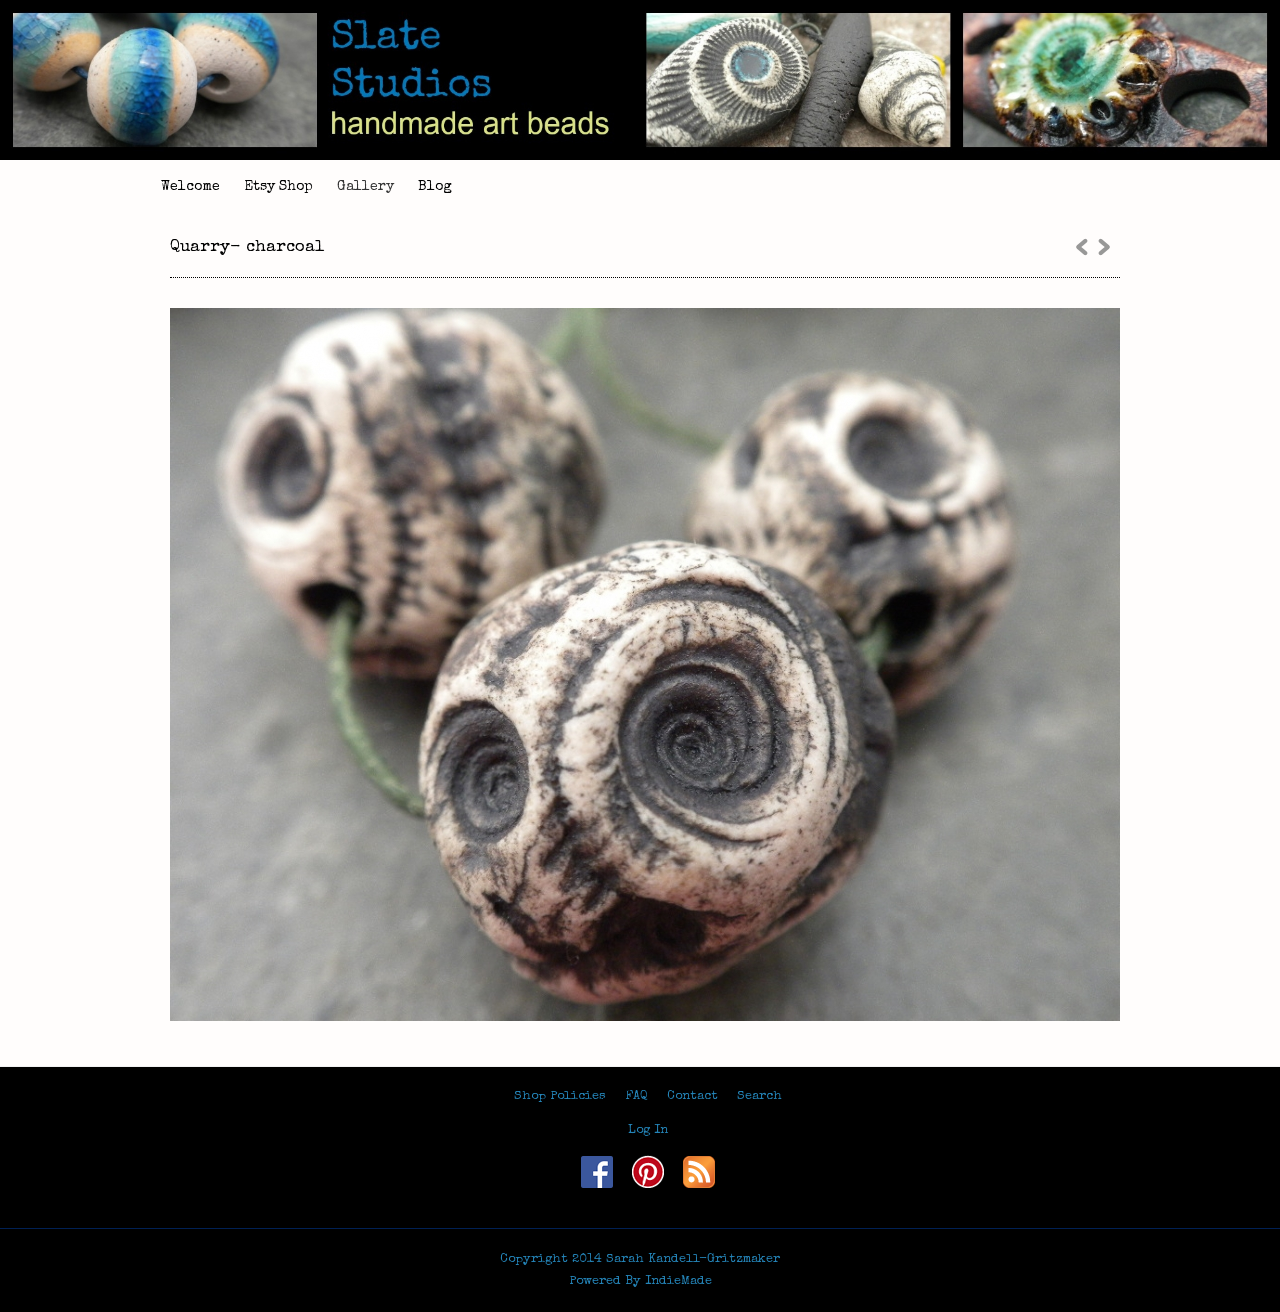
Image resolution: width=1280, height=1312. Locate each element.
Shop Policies (560, 1096)
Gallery (365, 187)
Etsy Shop (278, 187)
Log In (648, 1130)
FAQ (636, 1096)
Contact (692, 1096)
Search (759, 1096)
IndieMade (678, 1281)
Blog (435, 187)
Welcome (190, 187)
